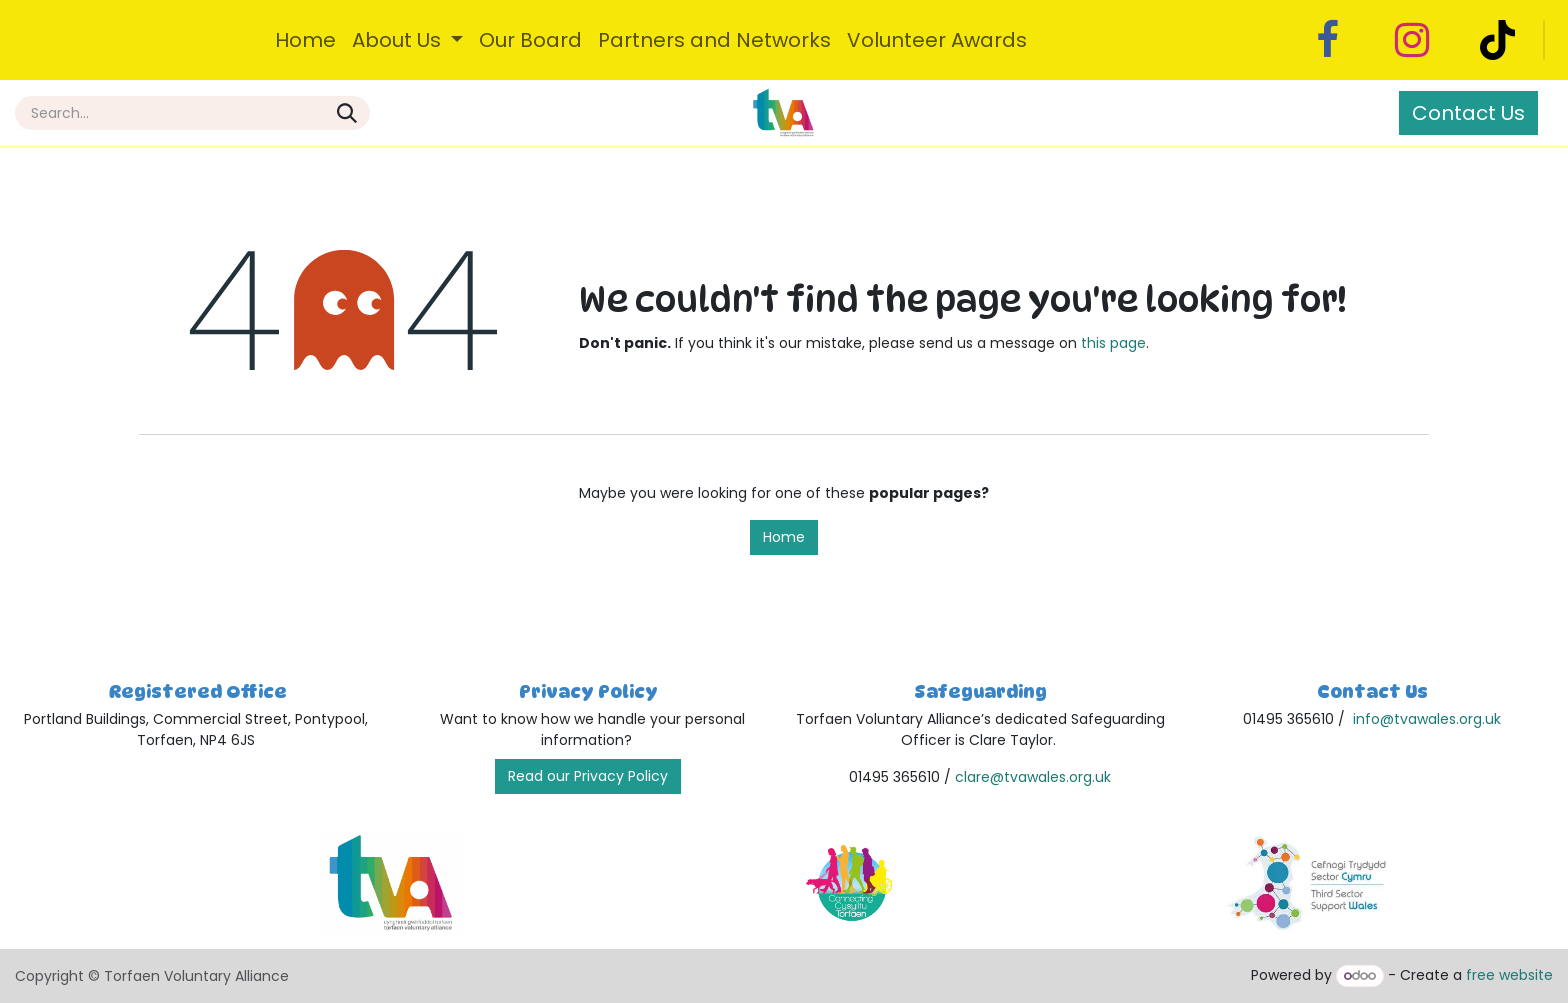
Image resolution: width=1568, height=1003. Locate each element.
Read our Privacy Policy (588, 776)
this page (1113, 343)
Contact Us (1468, 113)
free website (1509, 975)
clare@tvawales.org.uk (1033, 777)
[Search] (347, 113)
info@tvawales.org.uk (1427, 719)
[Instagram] (1412, 40)
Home (784, 537)
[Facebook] (1327, 40)
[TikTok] (1497, 40)
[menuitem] (305, 40)
